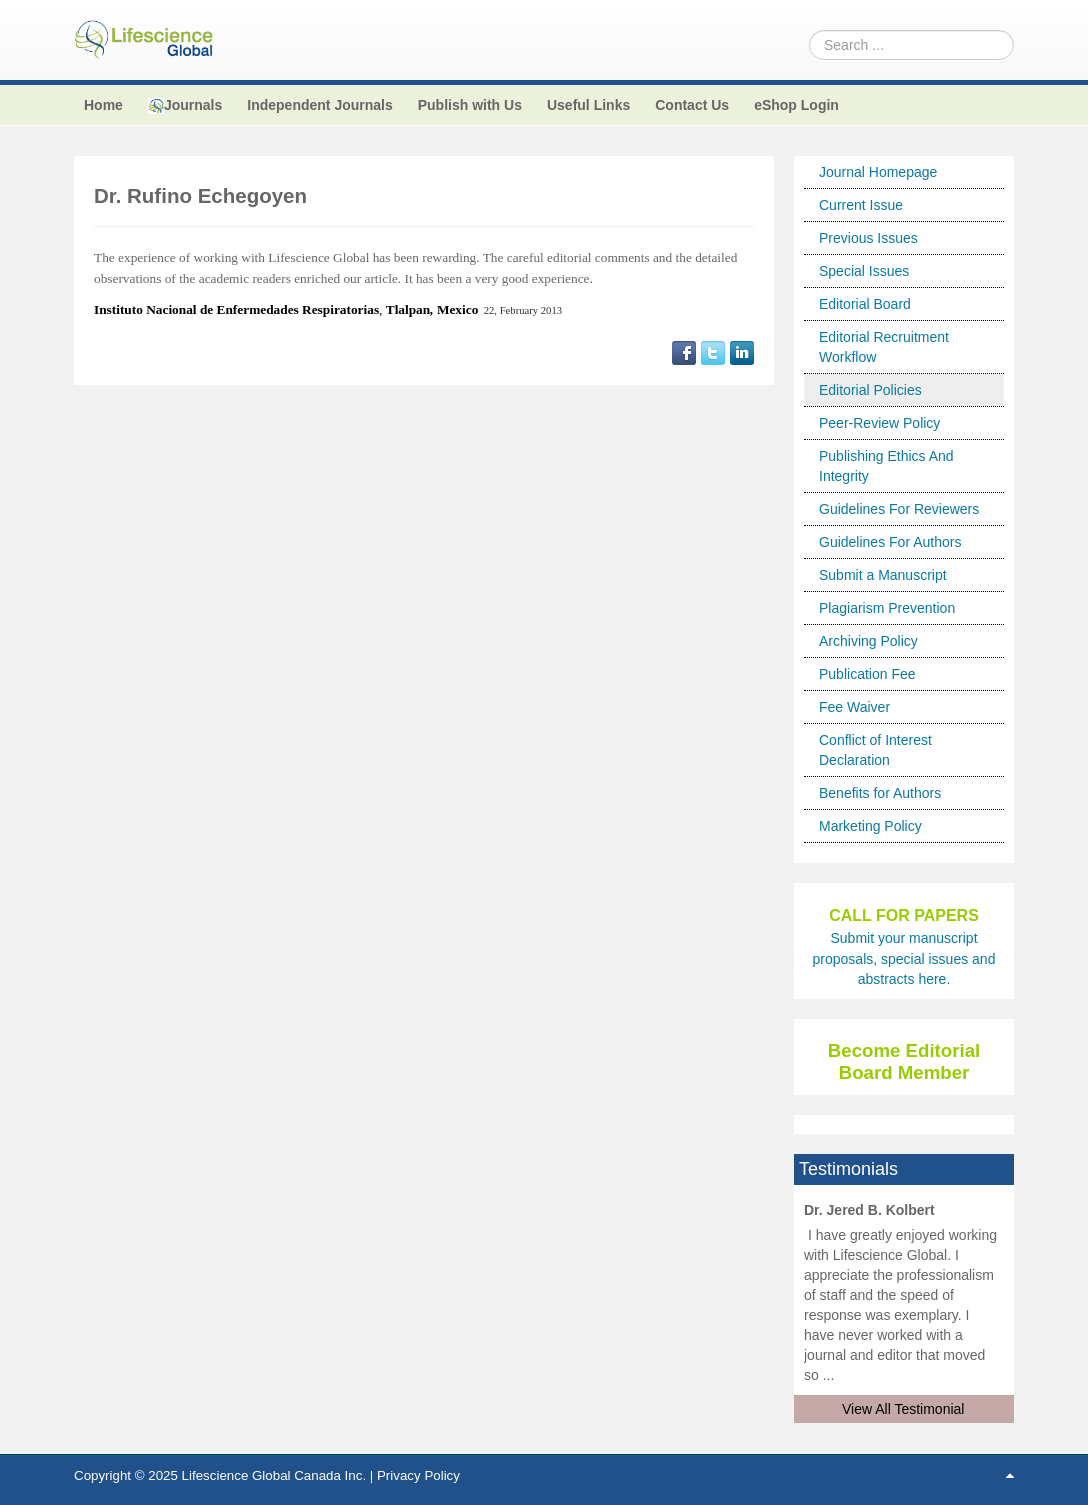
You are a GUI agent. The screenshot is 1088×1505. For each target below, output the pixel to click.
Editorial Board (865, 304)
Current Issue (861, 205)
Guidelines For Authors (890, 542)
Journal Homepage (878, 172)
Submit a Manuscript (883, 575)
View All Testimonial (903, 1409)
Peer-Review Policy (879, 423)
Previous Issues (868, 238)
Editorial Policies (870, 390)
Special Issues (864, 271)
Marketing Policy (870, 826)
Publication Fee (867, 674)
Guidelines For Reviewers (899, 509)
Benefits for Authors (880, 793)
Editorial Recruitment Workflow (884, 347)
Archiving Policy (868, 641)
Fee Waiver (854, 707)
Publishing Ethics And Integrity (886, 466)
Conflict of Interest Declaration (875, 750)
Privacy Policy (418, 1475)
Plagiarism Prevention (887, 608)
